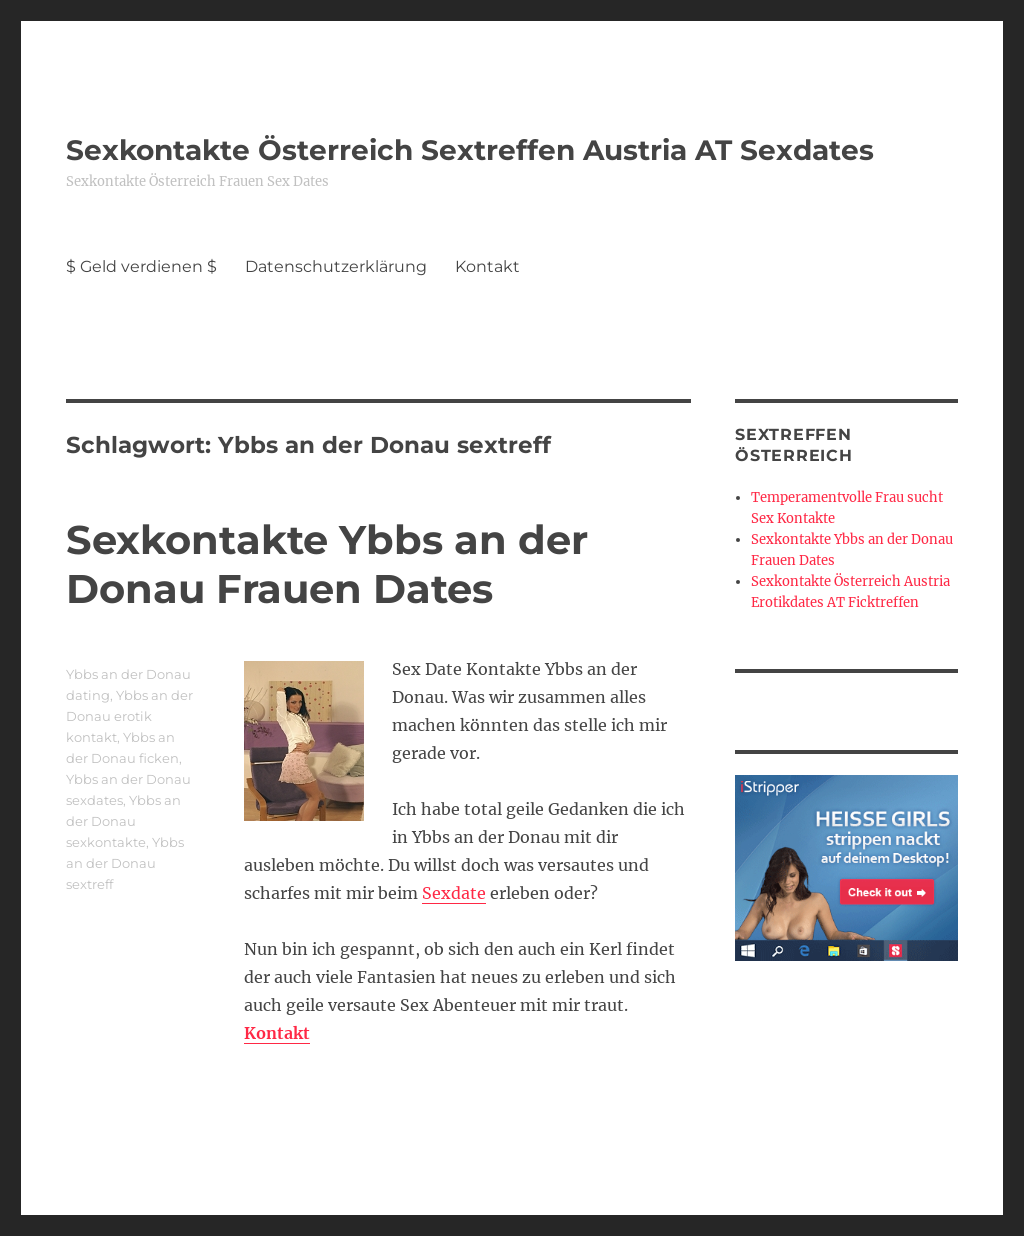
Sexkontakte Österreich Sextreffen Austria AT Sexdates (470, 150)
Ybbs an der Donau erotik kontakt (129, 716)
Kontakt (487, 266)
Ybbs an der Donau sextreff (125, 863)
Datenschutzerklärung (336, 266)
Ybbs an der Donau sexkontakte (123, 821)
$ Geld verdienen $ (141, 266)
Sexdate (454, 893)
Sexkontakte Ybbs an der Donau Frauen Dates (327, 564)
